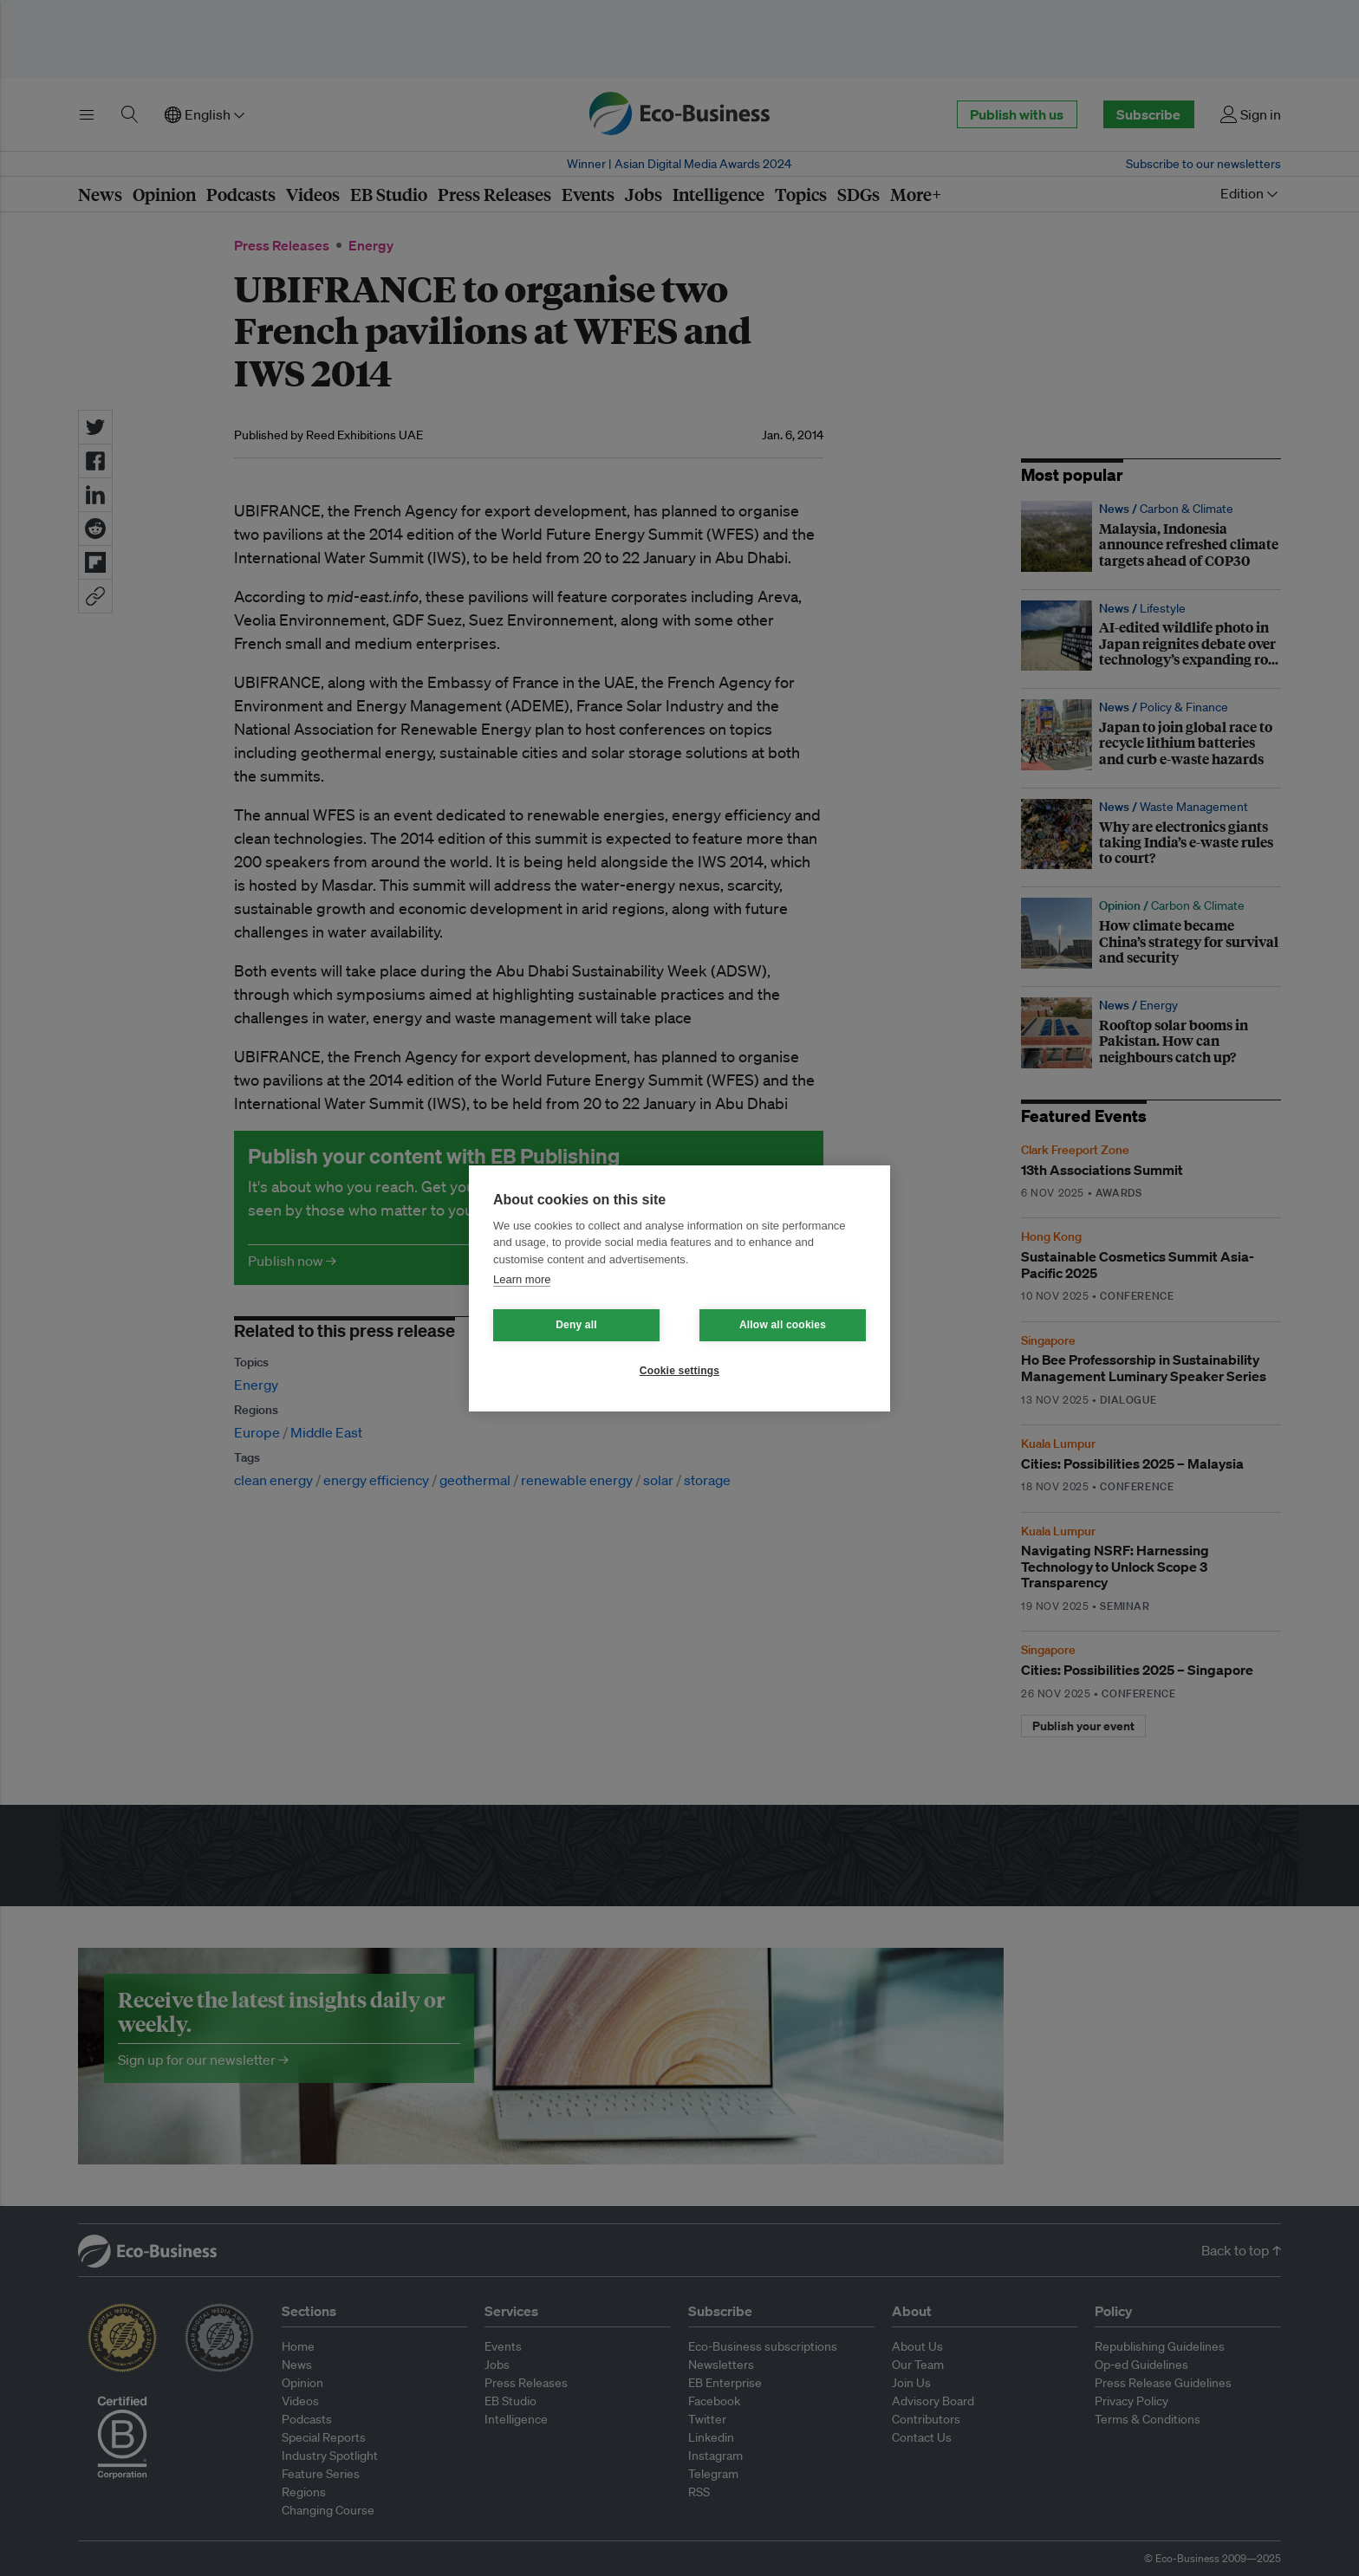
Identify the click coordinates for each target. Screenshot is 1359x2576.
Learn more (521, 1279)
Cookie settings (679, 1371)
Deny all (576, 1325)
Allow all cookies (782, 1325)
